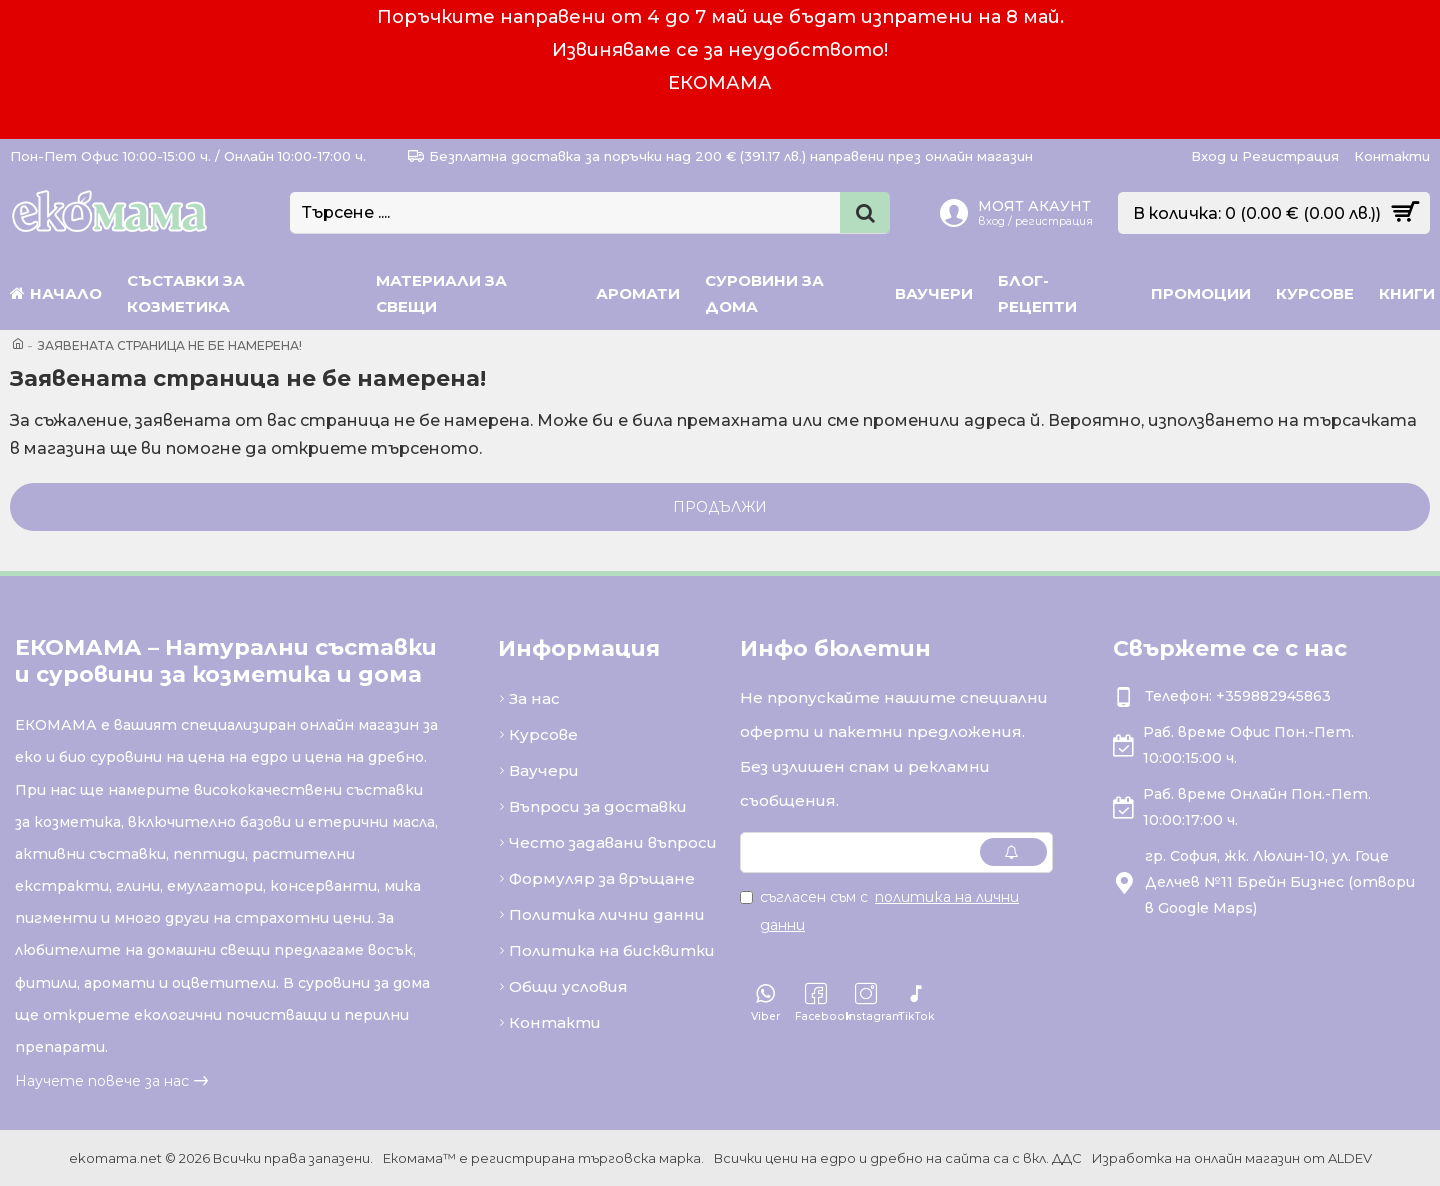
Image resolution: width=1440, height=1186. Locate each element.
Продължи (720, 507)
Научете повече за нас (102, 1081)
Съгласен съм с (879, 911)
